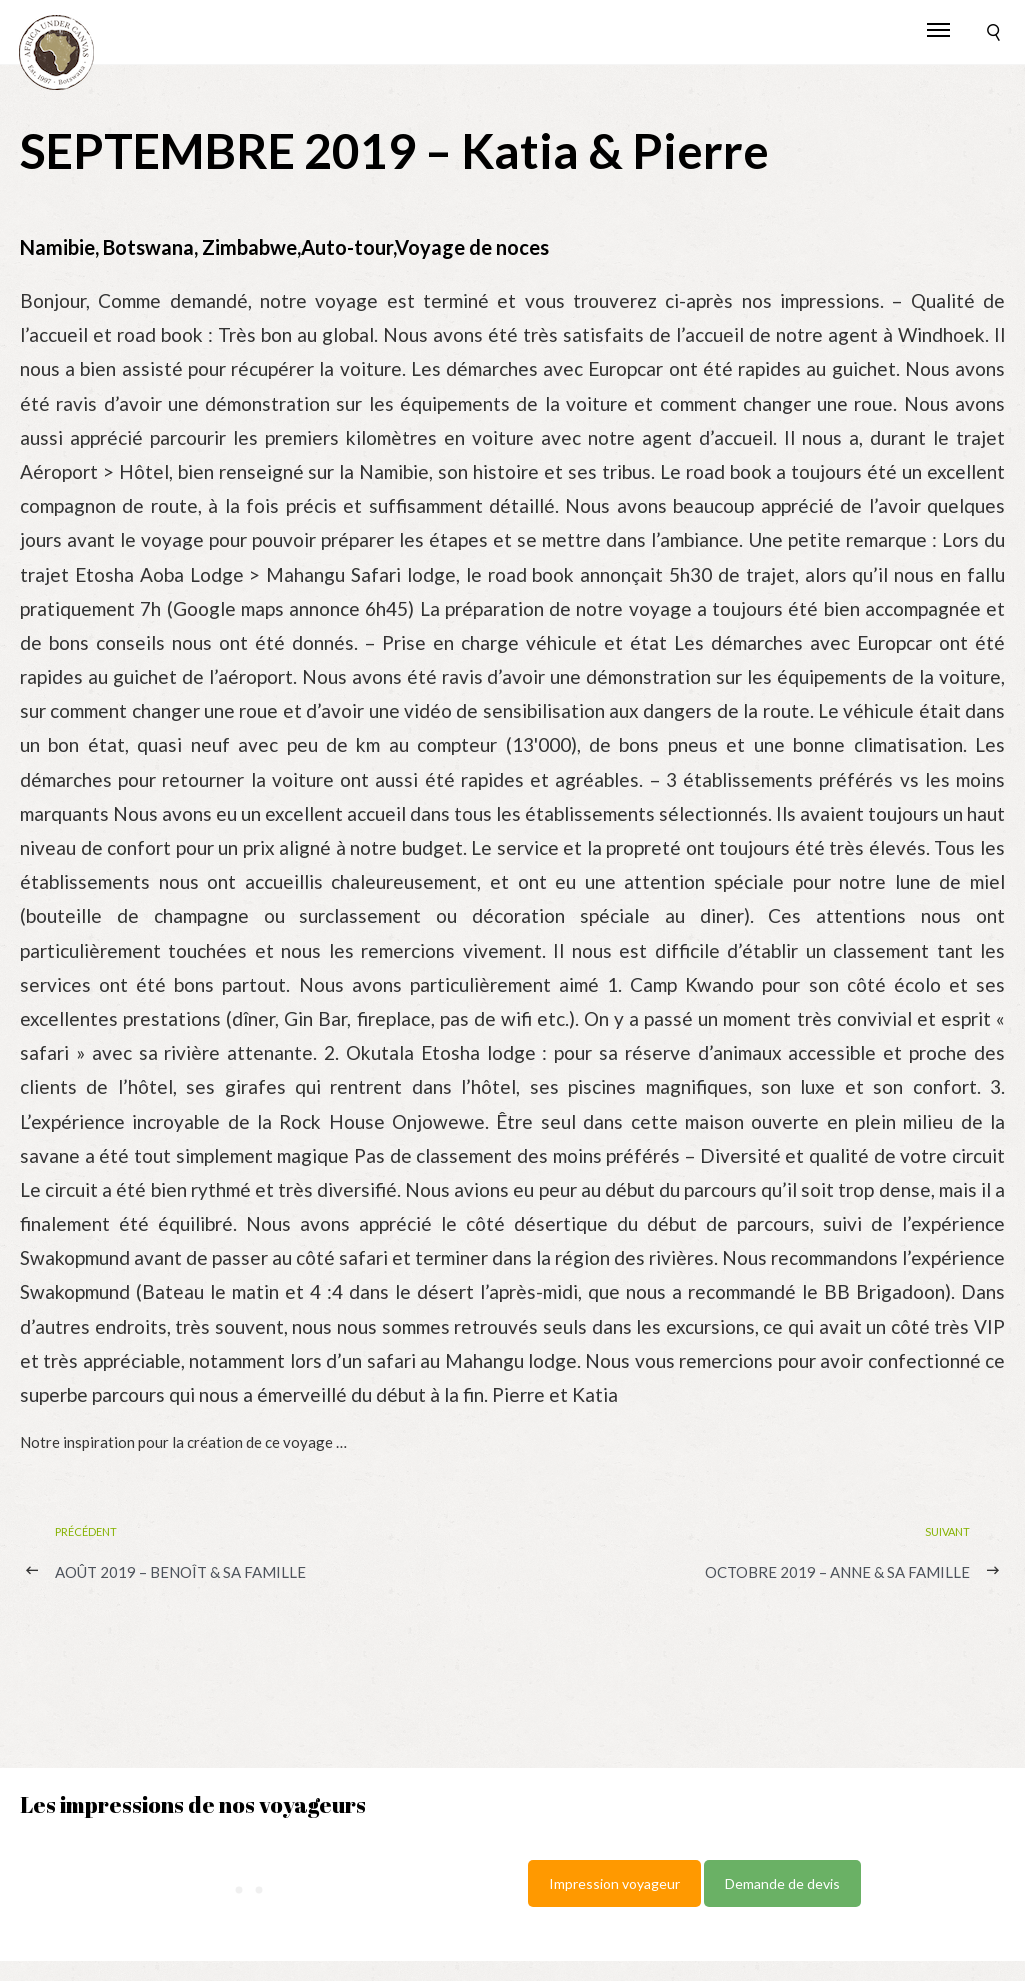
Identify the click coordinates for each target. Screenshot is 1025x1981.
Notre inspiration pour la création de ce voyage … (183, 1442)
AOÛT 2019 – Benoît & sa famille (180, 1572)
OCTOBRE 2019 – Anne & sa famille (837, 1572)
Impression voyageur (614, 1883)
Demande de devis (782, 1883)
